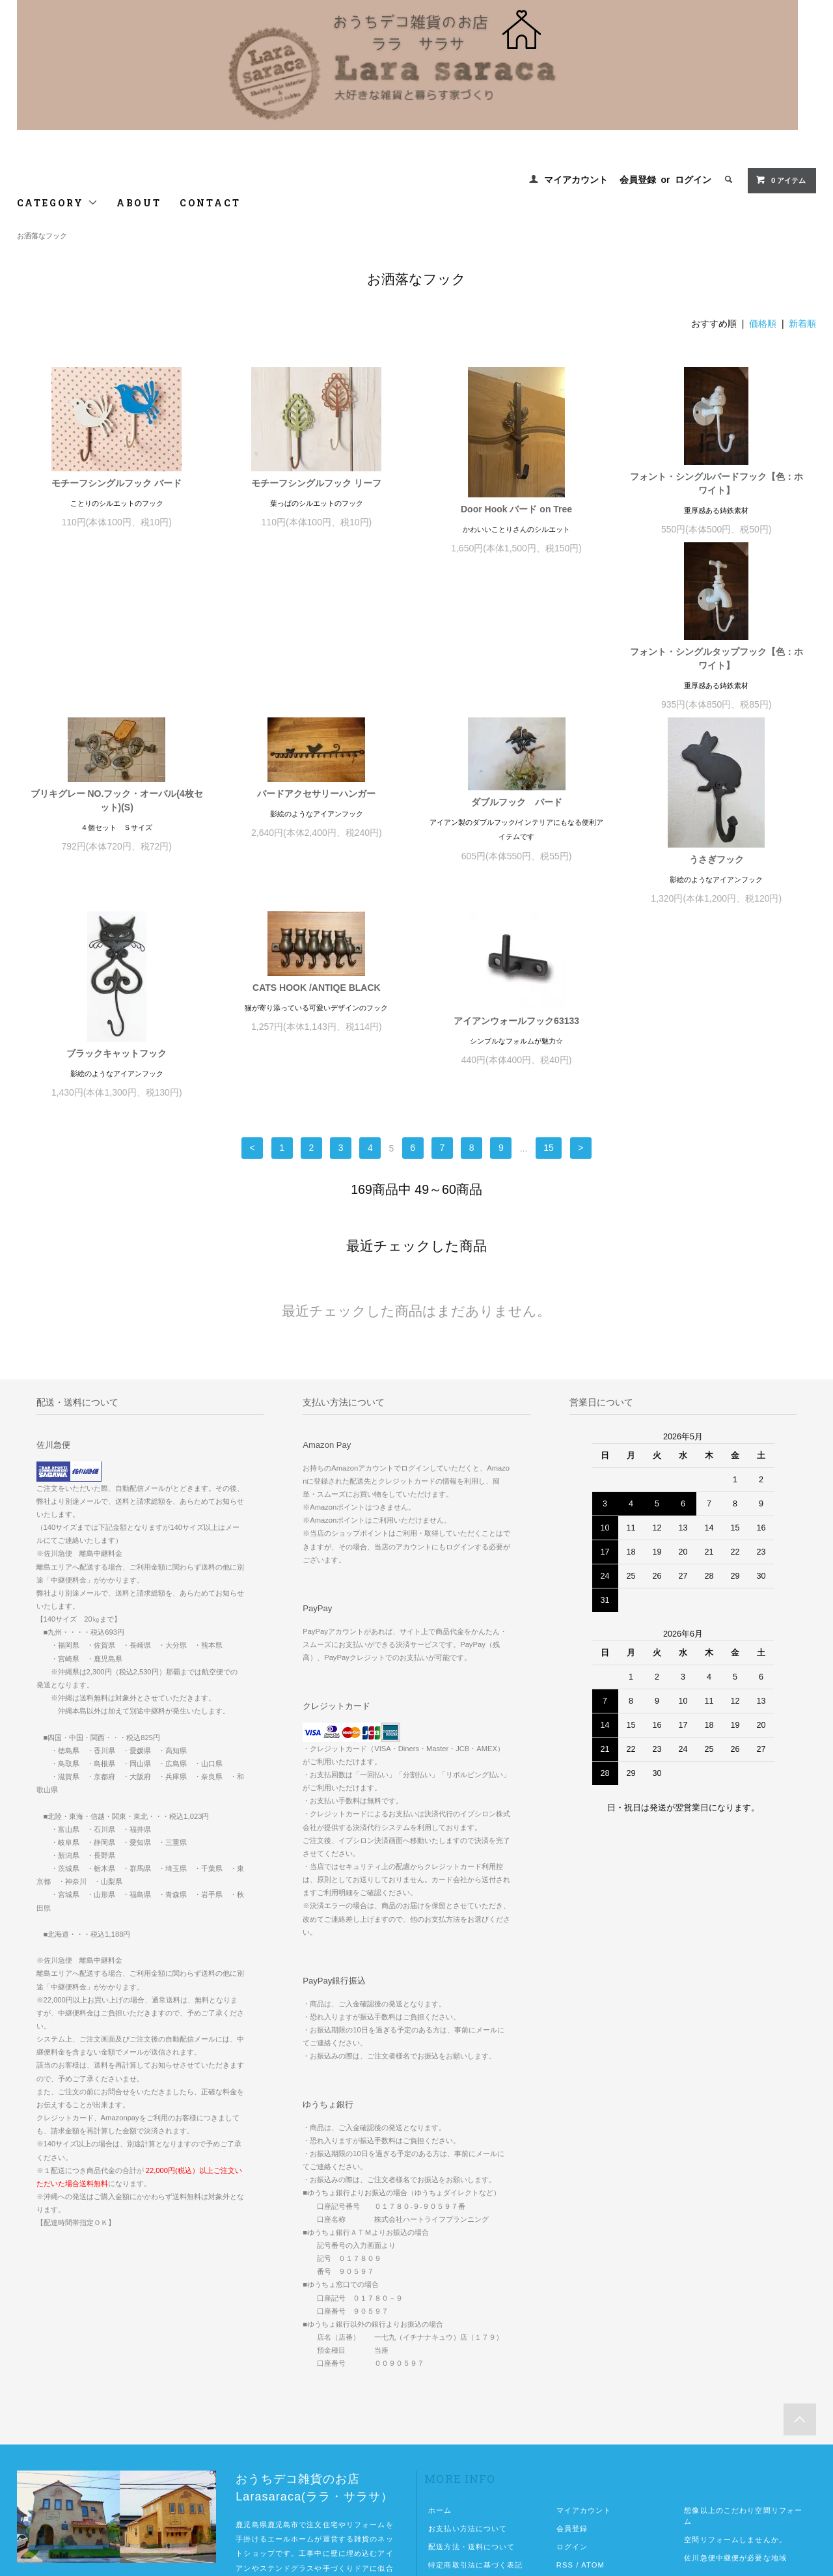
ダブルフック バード (716, 646)
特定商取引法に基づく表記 (475, 2390)
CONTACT (210, 203)
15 (548, 973)
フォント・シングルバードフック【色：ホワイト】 (716, 483)
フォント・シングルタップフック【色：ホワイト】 (116, 677)
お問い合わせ (452, 2426)
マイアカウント (576, 179)
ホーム (440, 2335)
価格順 (762, 323)
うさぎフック (116, 878)
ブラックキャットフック (316, 878)
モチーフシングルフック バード (116, 483)
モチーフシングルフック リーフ (316, 483)
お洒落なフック (42, 236)
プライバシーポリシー (467, 2408)
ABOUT (138, 203)
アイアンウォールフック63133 (716, 845)
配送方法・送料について (471, 2371)
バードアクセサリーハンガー (516, 637)
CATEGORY (57, 203)
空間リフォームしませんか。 (735, 2364)
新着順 (802, 323)
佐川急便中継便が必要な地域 (735, 2383)
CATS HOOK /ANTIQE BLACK (516, 812)
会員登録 (638, 179)
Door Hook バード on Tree (516, 509)
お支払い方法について (467, 2353)
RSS (564, 2390)
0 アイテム (781, 179)
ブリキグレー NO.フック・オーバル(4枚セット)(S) (316, 644)
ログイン (693, 179)
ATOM (593, 2390)
